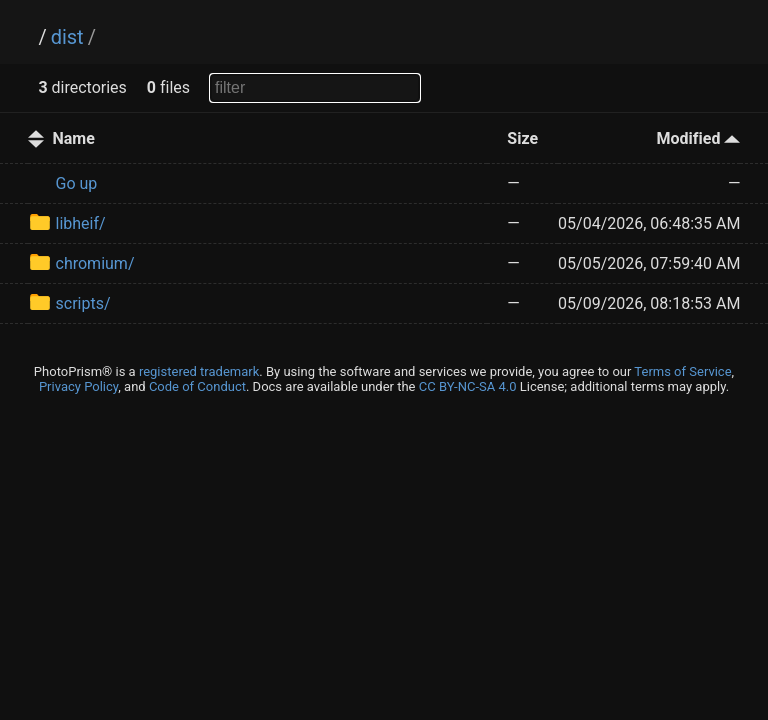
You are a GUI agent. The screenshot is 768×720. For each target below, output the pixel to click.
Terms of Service (682, 371)
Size (522, 138)
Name (74, 138)
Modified (699, 138)
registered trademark (199, 371)
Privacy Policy (78, 386)
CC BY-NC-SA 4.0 (468, 386)
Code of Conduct (197, 386)
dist (67, 37)
